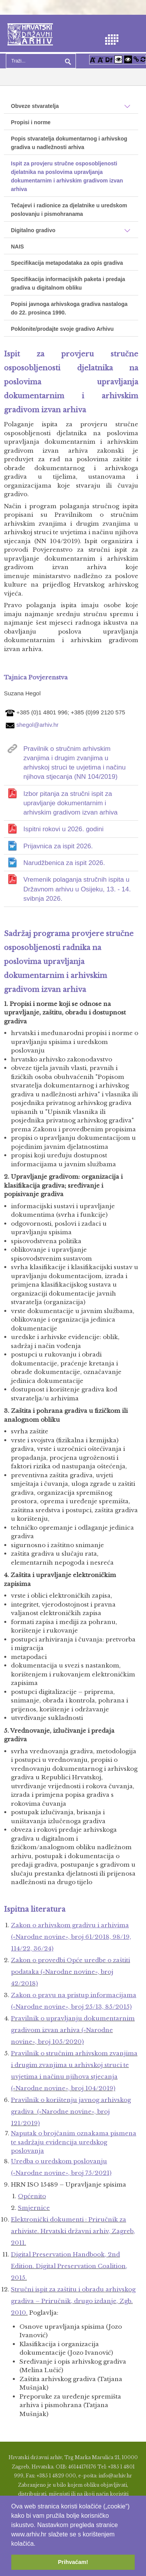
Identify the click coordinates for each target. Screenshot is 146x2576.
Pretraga (67, 61)
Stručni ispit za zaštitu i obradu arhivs (73, 2301)
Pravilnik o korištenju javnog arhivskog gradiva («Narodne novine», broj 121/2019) (71, 2111)
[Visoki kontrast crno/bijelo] (128, 59)
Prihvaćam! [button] (73, 2562)
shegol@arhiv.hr (37, 724)
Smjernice (34, 2207)
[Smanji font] (100, 59)
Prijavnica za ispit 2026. (58, 846)
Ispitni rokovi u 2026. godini (63, 829)
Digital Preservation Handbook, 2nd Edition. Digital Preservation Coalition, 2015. (69, 2266)
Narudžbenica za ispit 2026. (64, 863)
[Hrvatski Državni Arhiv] (30, 33)
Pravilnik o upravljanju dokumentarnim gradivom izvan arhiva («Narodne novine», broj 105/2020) (73, 2030)
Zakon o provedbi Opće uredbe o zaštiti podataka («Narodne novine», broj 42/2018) (70, 1971)
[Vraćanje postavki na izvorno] (143, 59)
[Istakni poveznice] (136, 59)
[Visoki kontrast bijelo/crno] (118, 59)
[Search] (41, 61)
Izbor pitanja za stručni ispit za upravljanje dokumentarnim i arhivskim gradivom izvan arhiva (70, 803)
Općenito (32, 2196)
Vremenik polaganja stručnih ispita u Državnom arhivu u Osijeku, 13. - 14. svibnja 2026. (77, 889)
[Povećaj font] (93, 59)
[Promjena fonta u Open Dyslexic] (109, 59)
